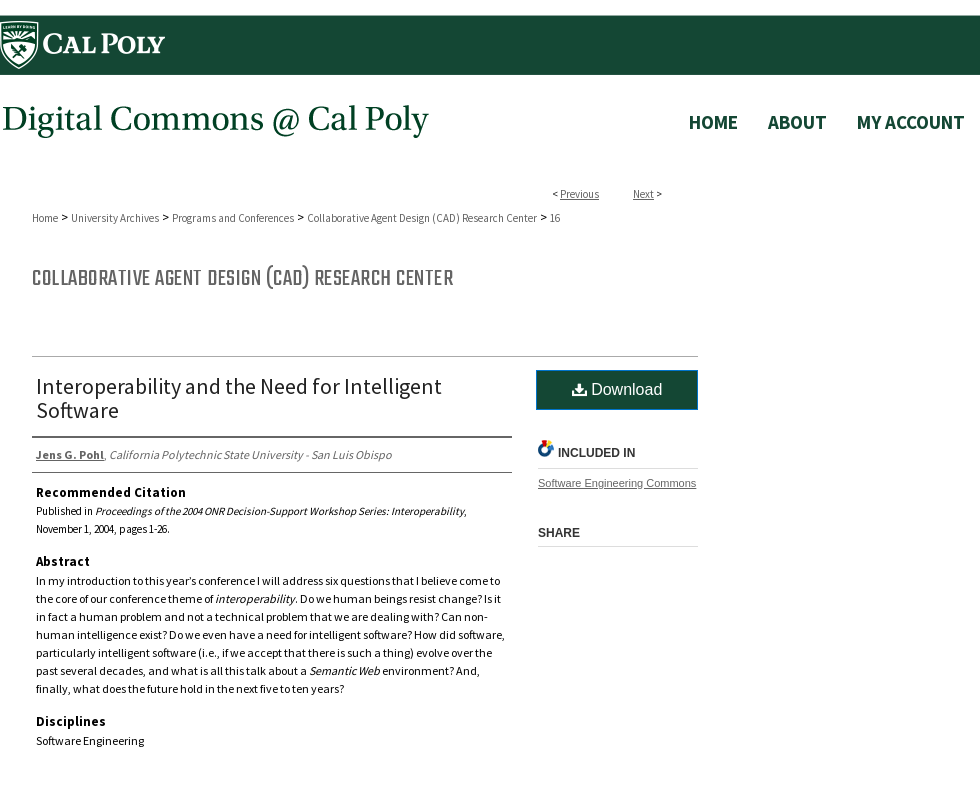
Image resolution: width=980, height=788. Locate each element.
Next (643, 194)
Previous (579, 194)
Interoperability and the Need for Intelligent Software (239, 398)
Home (45, 218)
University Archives (115, 218)
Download (617, 389)
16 (555, 218)
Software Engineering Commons (617, 483)
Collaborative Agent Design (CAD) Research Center (422, 218)
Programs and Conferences (233, 218)
